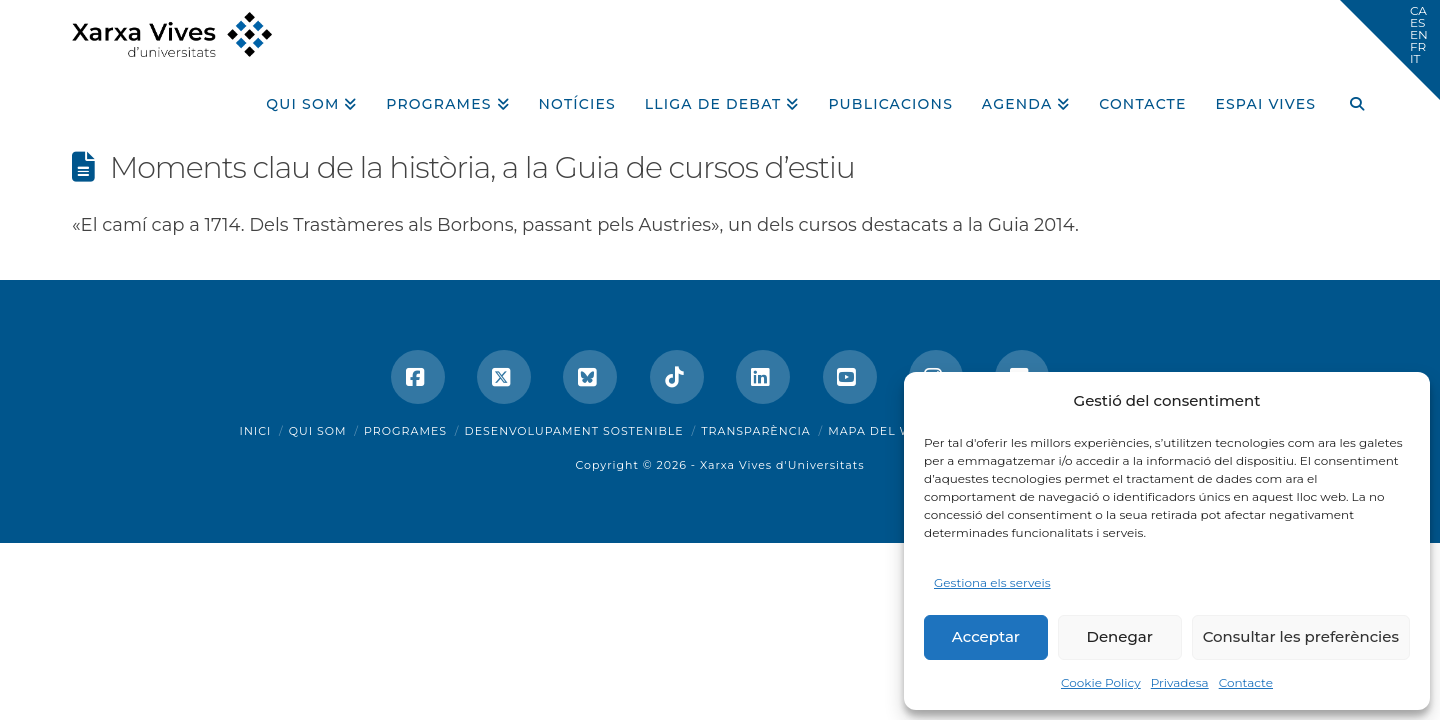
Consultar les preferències (1301, 636)
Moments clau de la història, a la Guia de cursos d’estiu (482, 167)
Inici (256, 431)
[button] (1390, 50)
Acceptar (986, 636)
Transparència (755, 431)
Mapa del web (879, 431)
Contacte (1246, 682)
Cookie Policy (1101, 682)
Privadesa (1180, 682)
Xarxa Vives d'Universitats (782, 465)
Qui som (318, 431)
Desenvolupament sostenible (574, 431)
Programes (405, 431)
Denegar (1120, 636)
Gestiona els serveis (992, 582)
